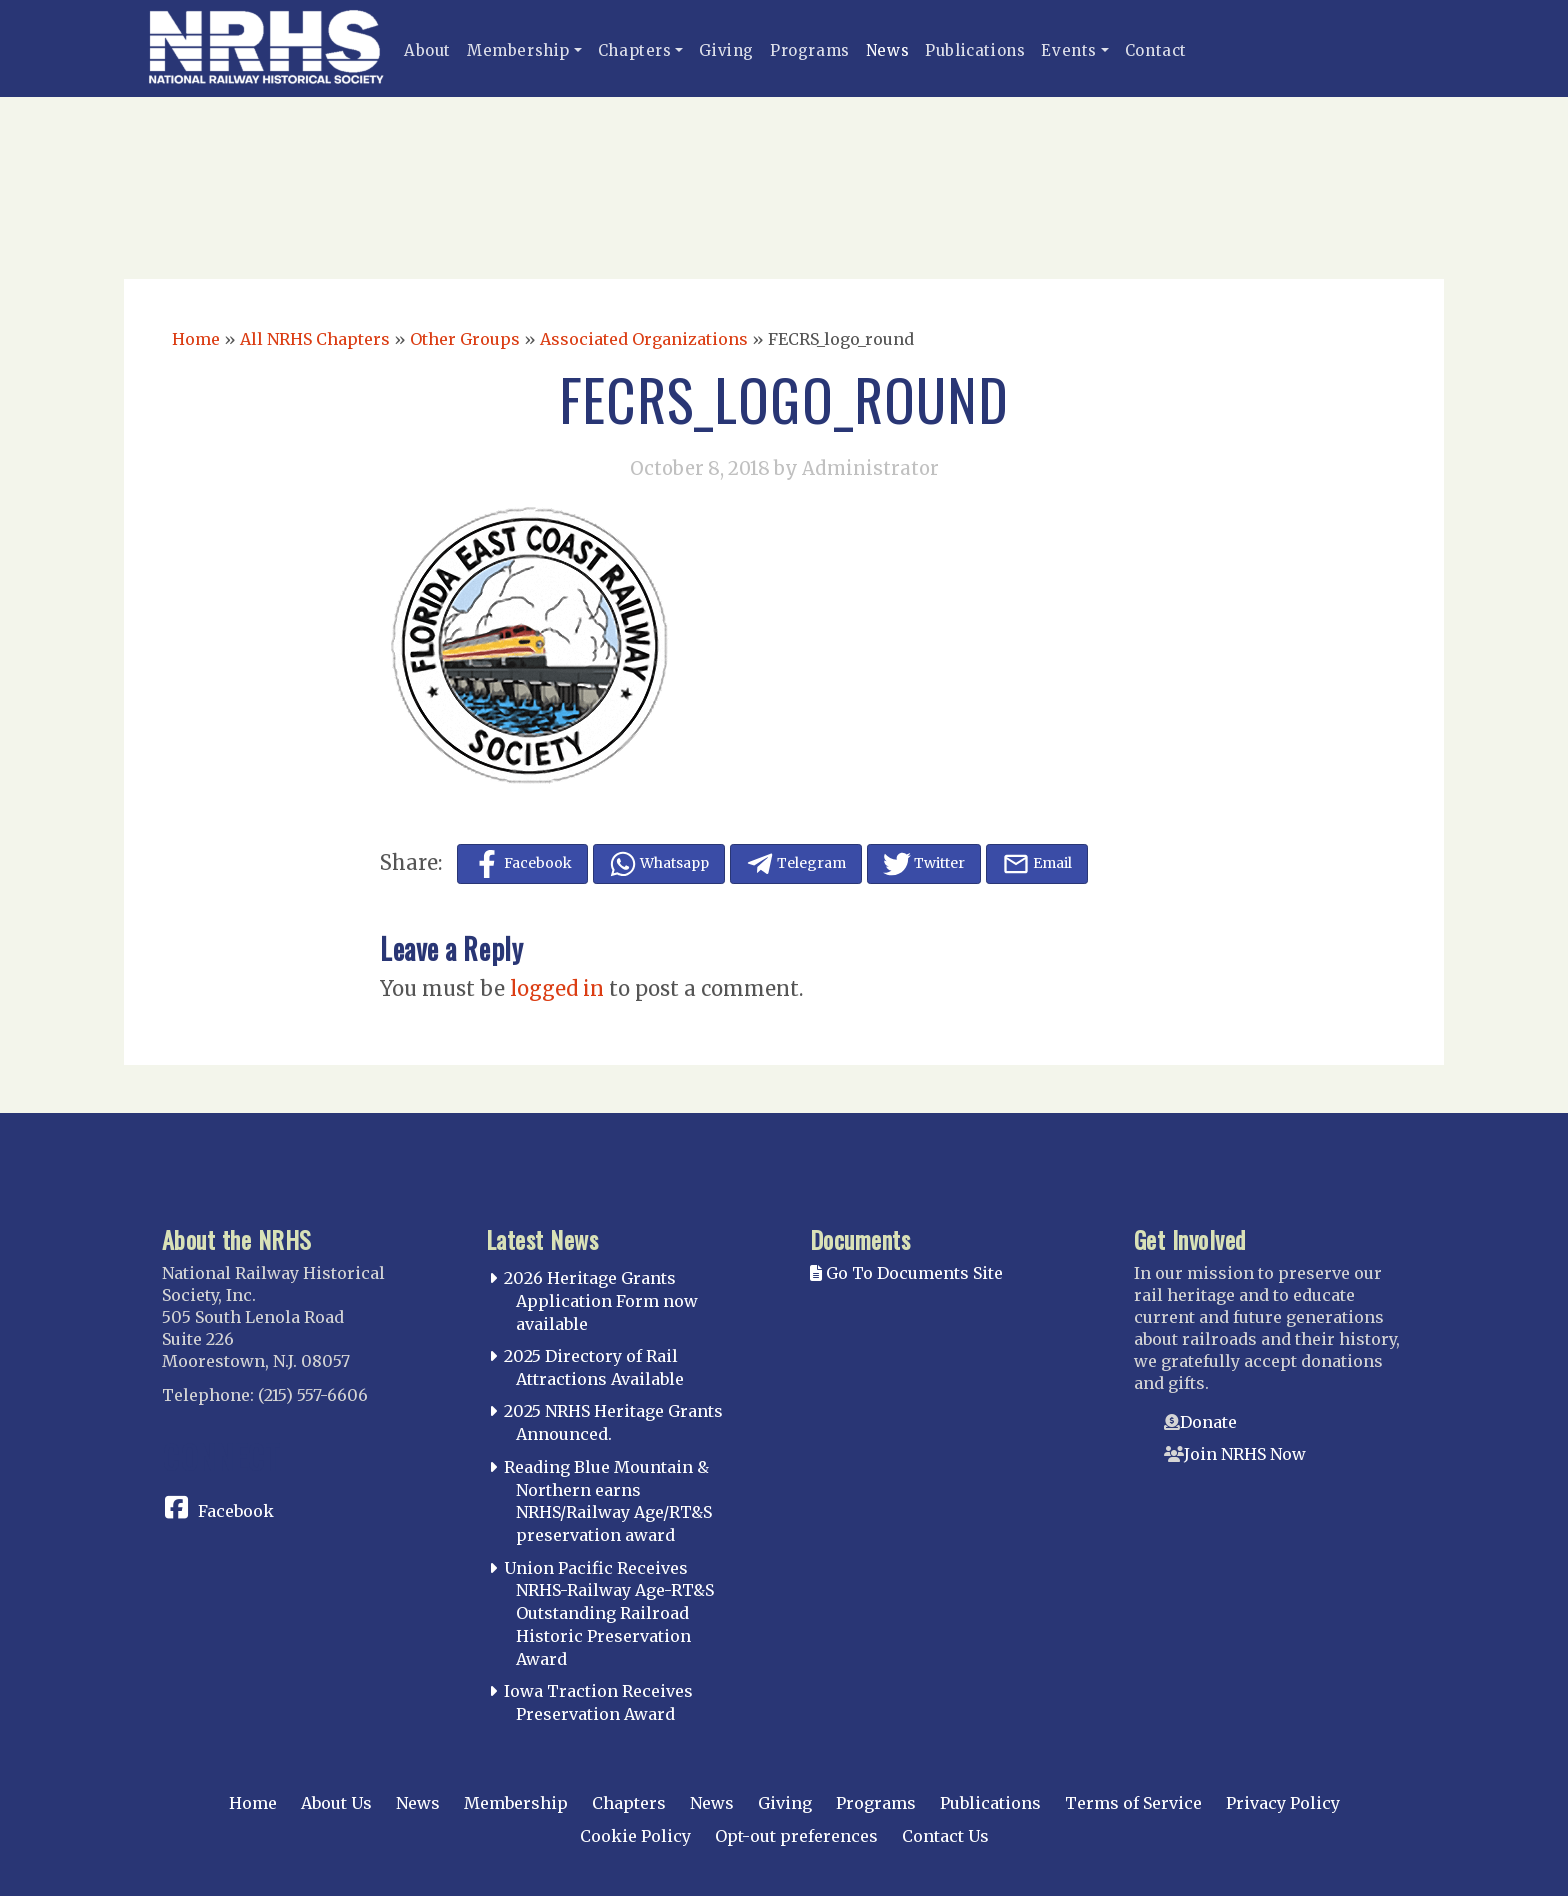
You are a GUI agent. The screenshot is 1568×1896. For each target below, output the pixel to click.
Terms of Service (1133, 1803)
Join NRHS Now (1245, 1454)
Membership (518, 50)
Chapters (635, 50)
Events (1069, 50)
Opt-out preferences (796, 1836)
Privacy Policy (1283, 1803)
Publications (975, 50)
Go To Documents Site (906, 1273)
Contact (1156, 50)
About (427, 50)
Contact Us (945, 1836)
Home (196, 339)
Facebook (236, 1511)
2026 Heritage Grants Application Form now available (601, 1301)
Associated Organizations (644, 339)
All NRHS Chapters (315, 339)
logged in (557, 988)
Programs (810, 50)
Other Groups (465, 339)
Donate (1208, 1422)
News (887, 50)
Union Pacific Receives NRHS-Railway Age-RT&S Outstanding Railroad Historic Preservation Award (609, 1613)
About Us (336, 1803)
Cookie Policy (635, 1836)
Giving (726, 50)
